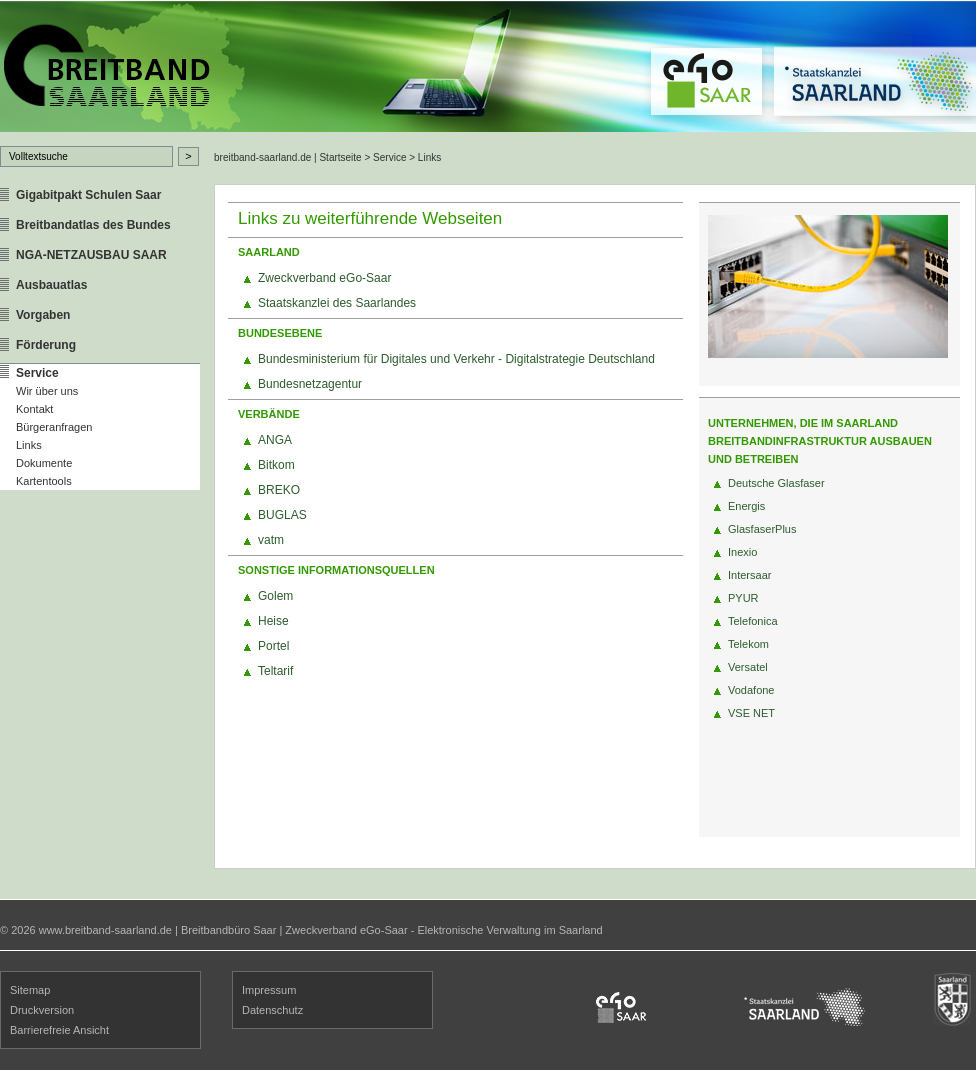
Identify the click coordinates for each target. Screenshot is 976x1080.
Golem (275, 596)
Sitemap (30, 990)
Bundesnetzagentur (310, 384)
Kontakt (34, 409)
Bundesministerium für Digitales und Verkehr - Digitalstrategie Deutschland (456, 359)
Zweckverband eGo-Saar (324, 278)
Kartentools (44, 481)
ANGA (275, 440)
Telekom (748, 644)
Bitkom (276, 465)
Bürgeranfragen (54, 427)
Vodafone (751, 690)
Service (37, 373)
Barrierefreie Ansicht (59, 1030)
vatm (271, 540)
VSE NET (751, 713)
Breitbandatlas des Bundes (93, 225)
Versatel (748, 667)
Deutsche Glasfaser (776, 483)
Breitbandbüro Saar (228, 930)
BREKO (279, 490)
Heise (273, 621)
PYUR (743, 598)
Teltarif (275, 671)
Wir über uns (47, 391)
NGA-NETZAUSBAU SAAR (91, 255)
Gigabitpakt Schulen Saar (88, 195)
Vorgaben (43, 315)
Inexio (742, 552)
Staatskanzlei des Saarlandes (337, 303)
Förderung (46, 345)
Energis (746, 506)
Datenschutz (272, 1010)
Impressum (269, 990)
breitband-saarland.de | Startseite (288, 157)
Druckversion (42, 1010)
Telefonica (753, 621)
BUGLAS (282, 515)
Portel (273, 646)
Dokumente (44, 463)
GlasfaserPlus (762, 529)
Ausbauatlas (51, 285)
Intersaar (749, 575)
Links (29, 445)
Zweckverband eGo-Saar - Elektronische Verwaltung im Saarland (443, 930)
